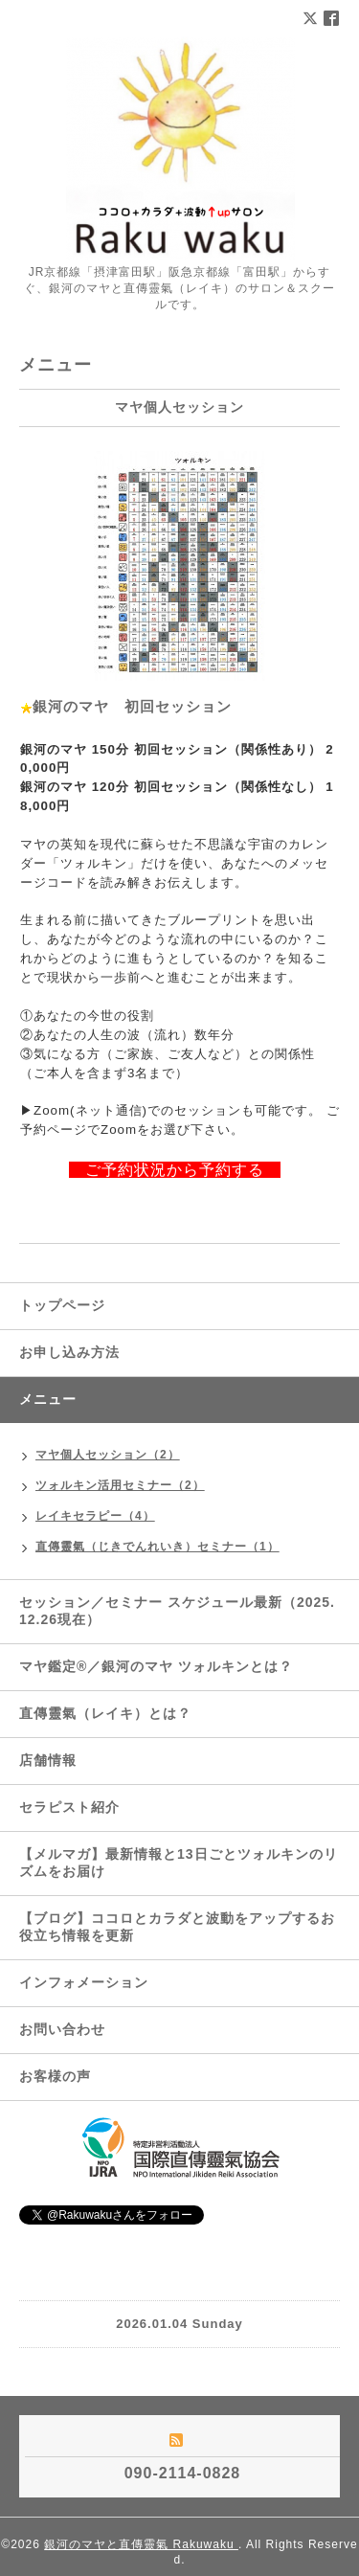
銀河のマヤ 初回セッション (132, 706)
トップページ (62, 1305)
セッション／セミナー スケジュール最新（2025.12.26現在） (177, 1610)
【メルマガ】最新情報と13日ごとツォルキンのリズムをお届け (178, 1862)
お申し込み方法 (69, 1352)
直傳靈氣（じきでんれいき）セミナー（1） (157, 1546)
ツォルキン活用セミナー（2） (120, 1485)
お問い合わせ (62, 2029)
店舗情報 (48, 1760)
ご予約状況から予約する (166, 1170)
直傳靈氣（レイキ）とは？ (105, 1713)
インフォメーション (83, 1982)
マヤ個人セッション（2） (107, 1454)
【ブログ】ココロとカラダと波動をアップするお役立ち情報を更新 (177, 1926)
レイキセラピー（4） (95, 1516)
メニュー (48, 1399)
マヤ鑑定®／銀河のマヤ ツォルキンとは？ (156, 1666)
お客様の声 (55, 2076)
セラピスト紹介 (69, 1807)
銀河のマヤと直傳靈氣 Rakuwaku (141, 2544)
